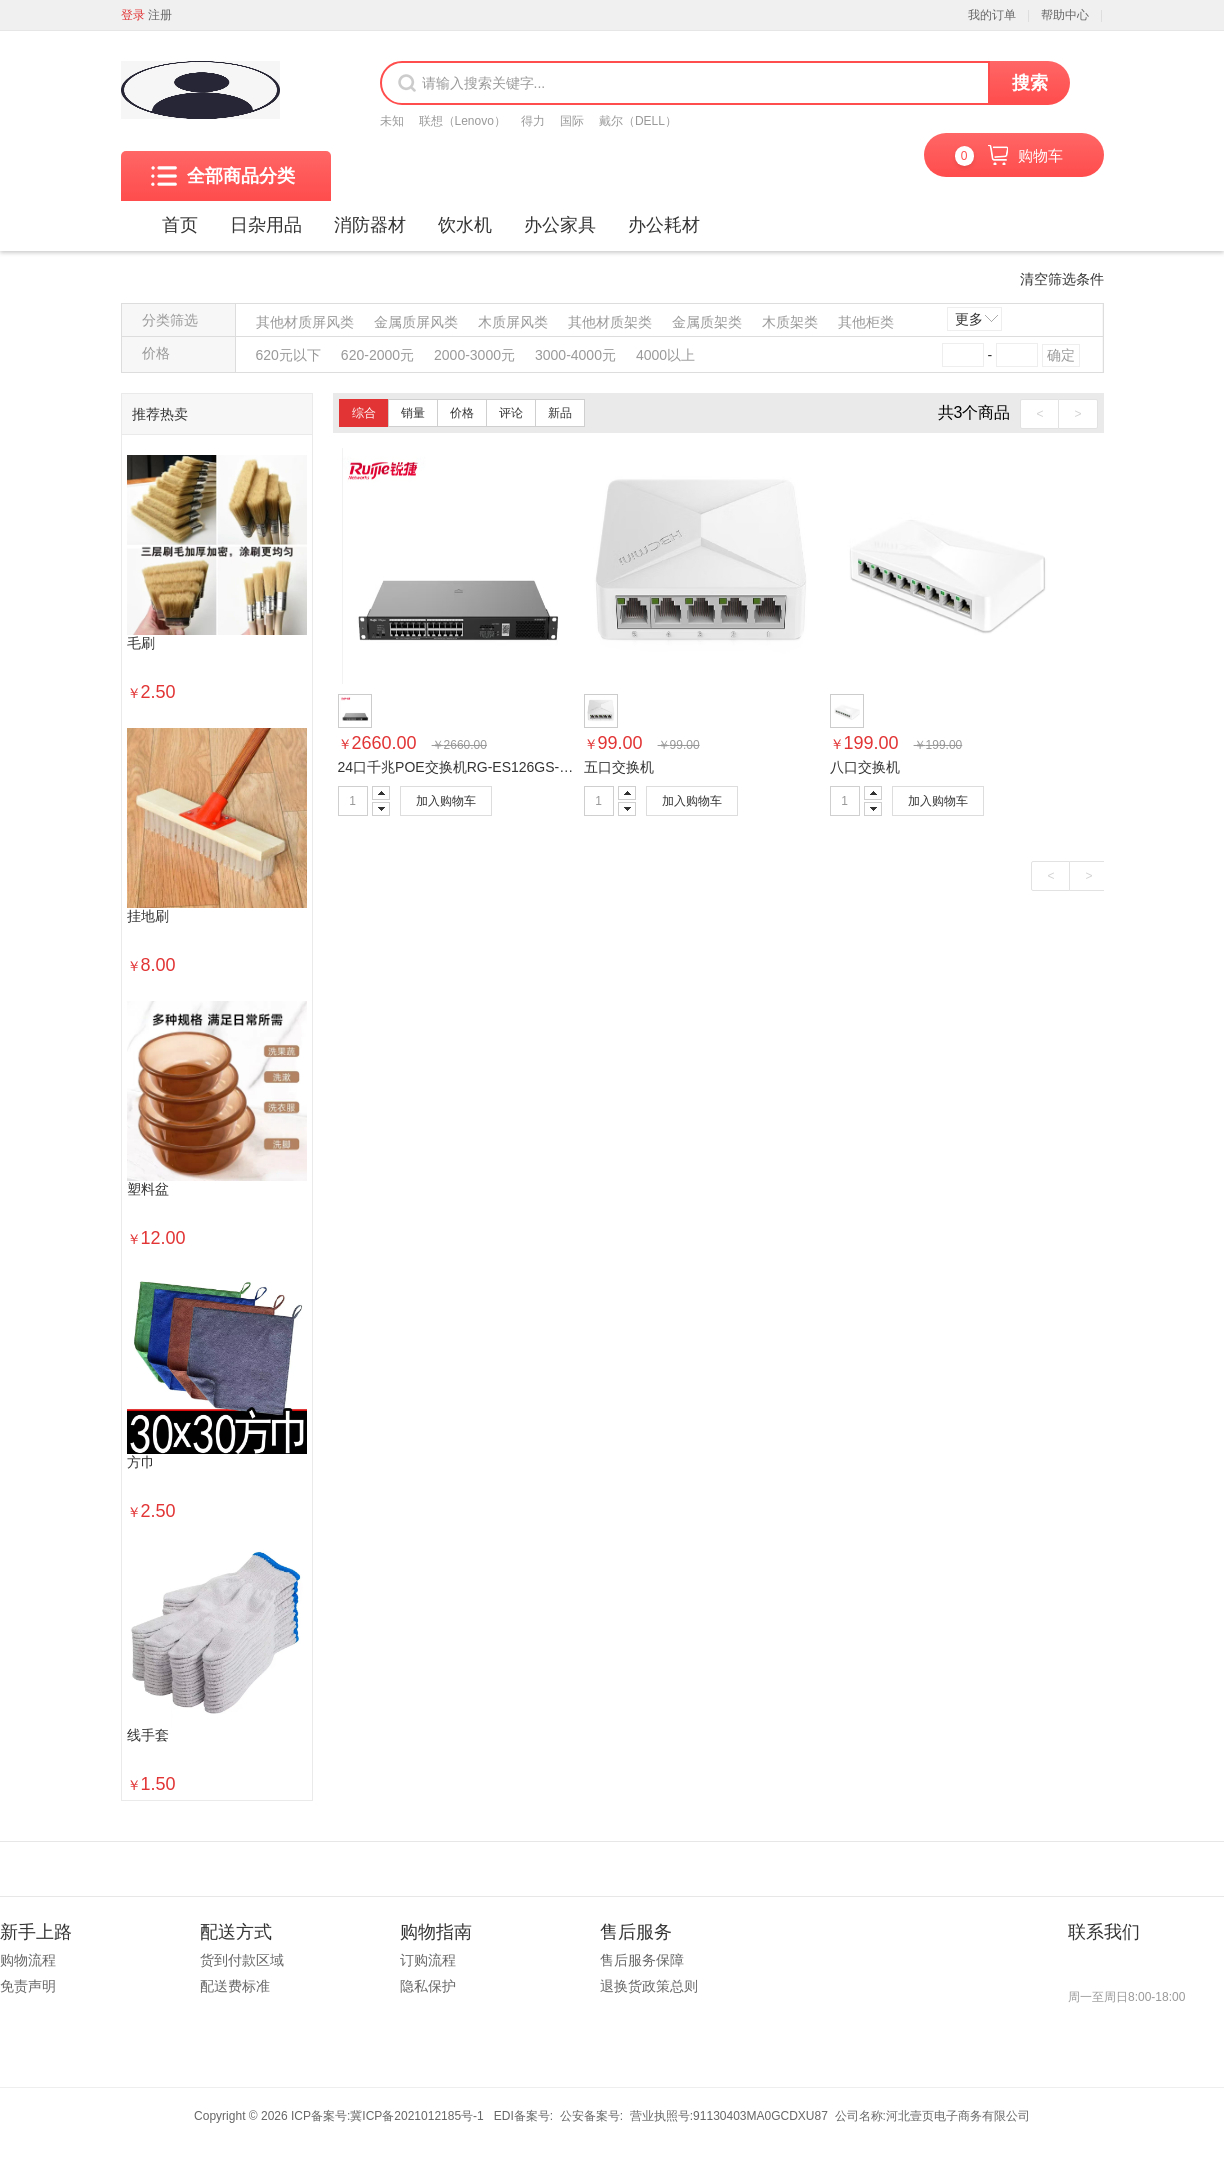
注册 (160, 15)
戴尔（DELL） (638, 121)
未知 (392, 121)
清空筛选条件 (1062, 279)
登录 (133, 15)
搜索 (1030, 83)
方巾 (141, 1462)
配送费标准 (235, 1986)
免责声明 (28, 1986)
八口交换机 (865, 767)
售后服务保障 (642, 1960)
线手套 (148, 1735)
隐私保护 (428, 1986)
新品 (560, 413)
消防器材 (370, 225)
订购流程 (428, 1960)
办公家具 (560, 225)
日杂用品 (266, 225)
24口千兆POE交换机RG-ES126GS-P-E (460, 767)
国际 (572, 121)
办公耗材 (664, 225)
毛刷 (141, 643)
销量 (413, 413)
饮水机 (465, 225)
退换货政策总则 (649, 1986)
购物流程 (28, 1960)
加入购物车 (446, 801)
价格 (462, 413)
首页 (180, 225)
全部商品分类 (223, 176)
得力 (533, 121)
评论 (511, 413)
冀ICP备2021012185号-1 (416, 2116)
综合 (364, 413)
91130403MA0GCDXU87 (760, 2116)
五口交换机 (619, 767)
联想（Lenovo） (462, 121)
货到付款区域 (242, 1960)
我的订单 (992, 15)
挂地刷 (148, 916)
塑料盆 (148, 1189)
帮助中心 (1065, 15)
